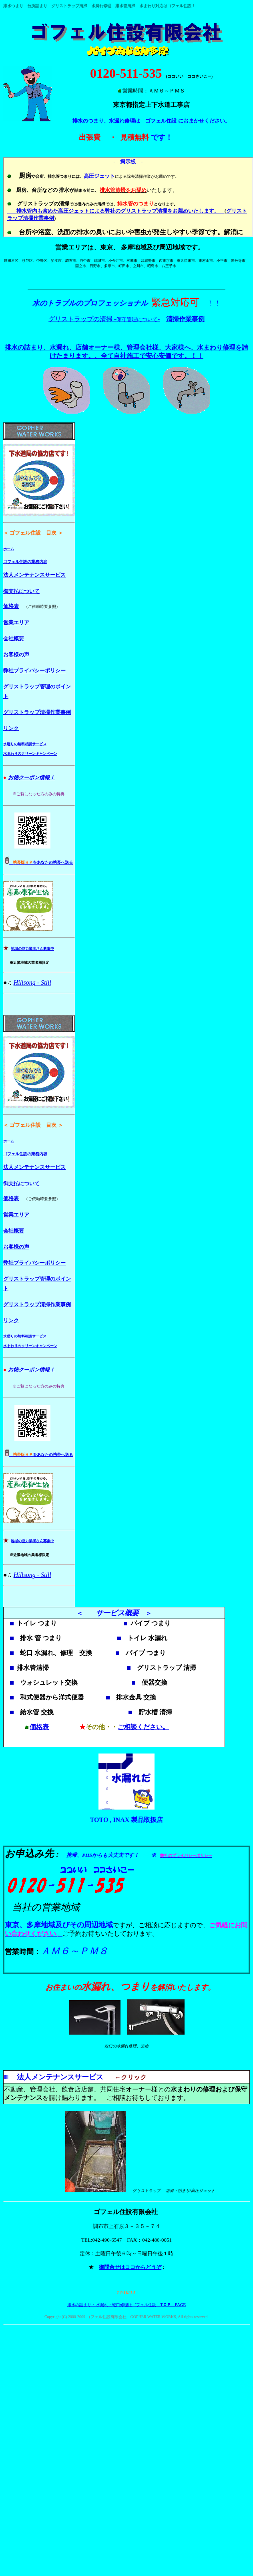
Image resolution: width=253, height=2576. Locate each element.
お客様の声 (16, 655)
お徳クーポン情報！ (31, 777)
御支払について (21, 591)
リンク (11, 728)
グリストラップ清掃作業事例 (37, 712)
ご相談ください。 (143, 1727)
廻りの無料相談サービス (26, 744)
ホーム (8, 549)
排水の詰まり (79, 2305)
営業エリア (16, 622)
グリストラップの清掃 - (82, 319)
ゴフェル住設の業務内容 (25, 562)
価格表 (11, 606)
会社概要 (13, 638)
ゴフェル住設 (179, 6)
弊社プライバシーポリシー (34, 671)
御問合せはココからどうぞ (130, 2268)
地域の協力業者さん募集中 (32, 948)
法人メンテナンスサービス (34, 575)
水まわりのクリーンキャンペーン (30, 753)
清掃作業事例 (185, 319)
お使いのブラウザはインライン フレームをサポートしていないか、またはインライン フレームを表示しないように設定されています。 (128, 197)
